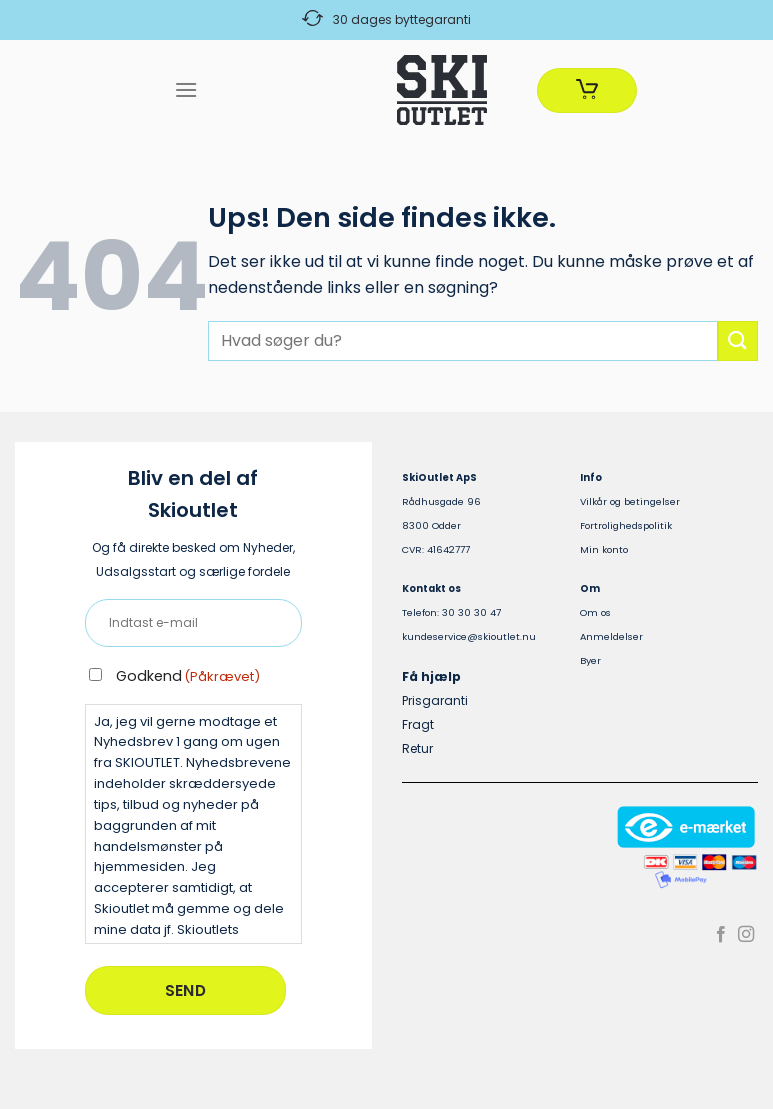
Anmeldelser (611, 636)
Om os (595, 612)
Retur (417, 748)
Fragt (418, 724)
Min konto (604, 549)
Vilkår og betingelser (630, 501)
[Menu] (186, 89)
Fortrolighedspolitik (626, 525)
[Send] (738, 340)
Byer (590, 660)
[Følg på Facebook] (721, 935)
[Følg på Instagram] (746, 935)
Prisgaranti (435, 700)
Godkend (188, 676)
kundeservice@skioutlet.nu (469, 636)
